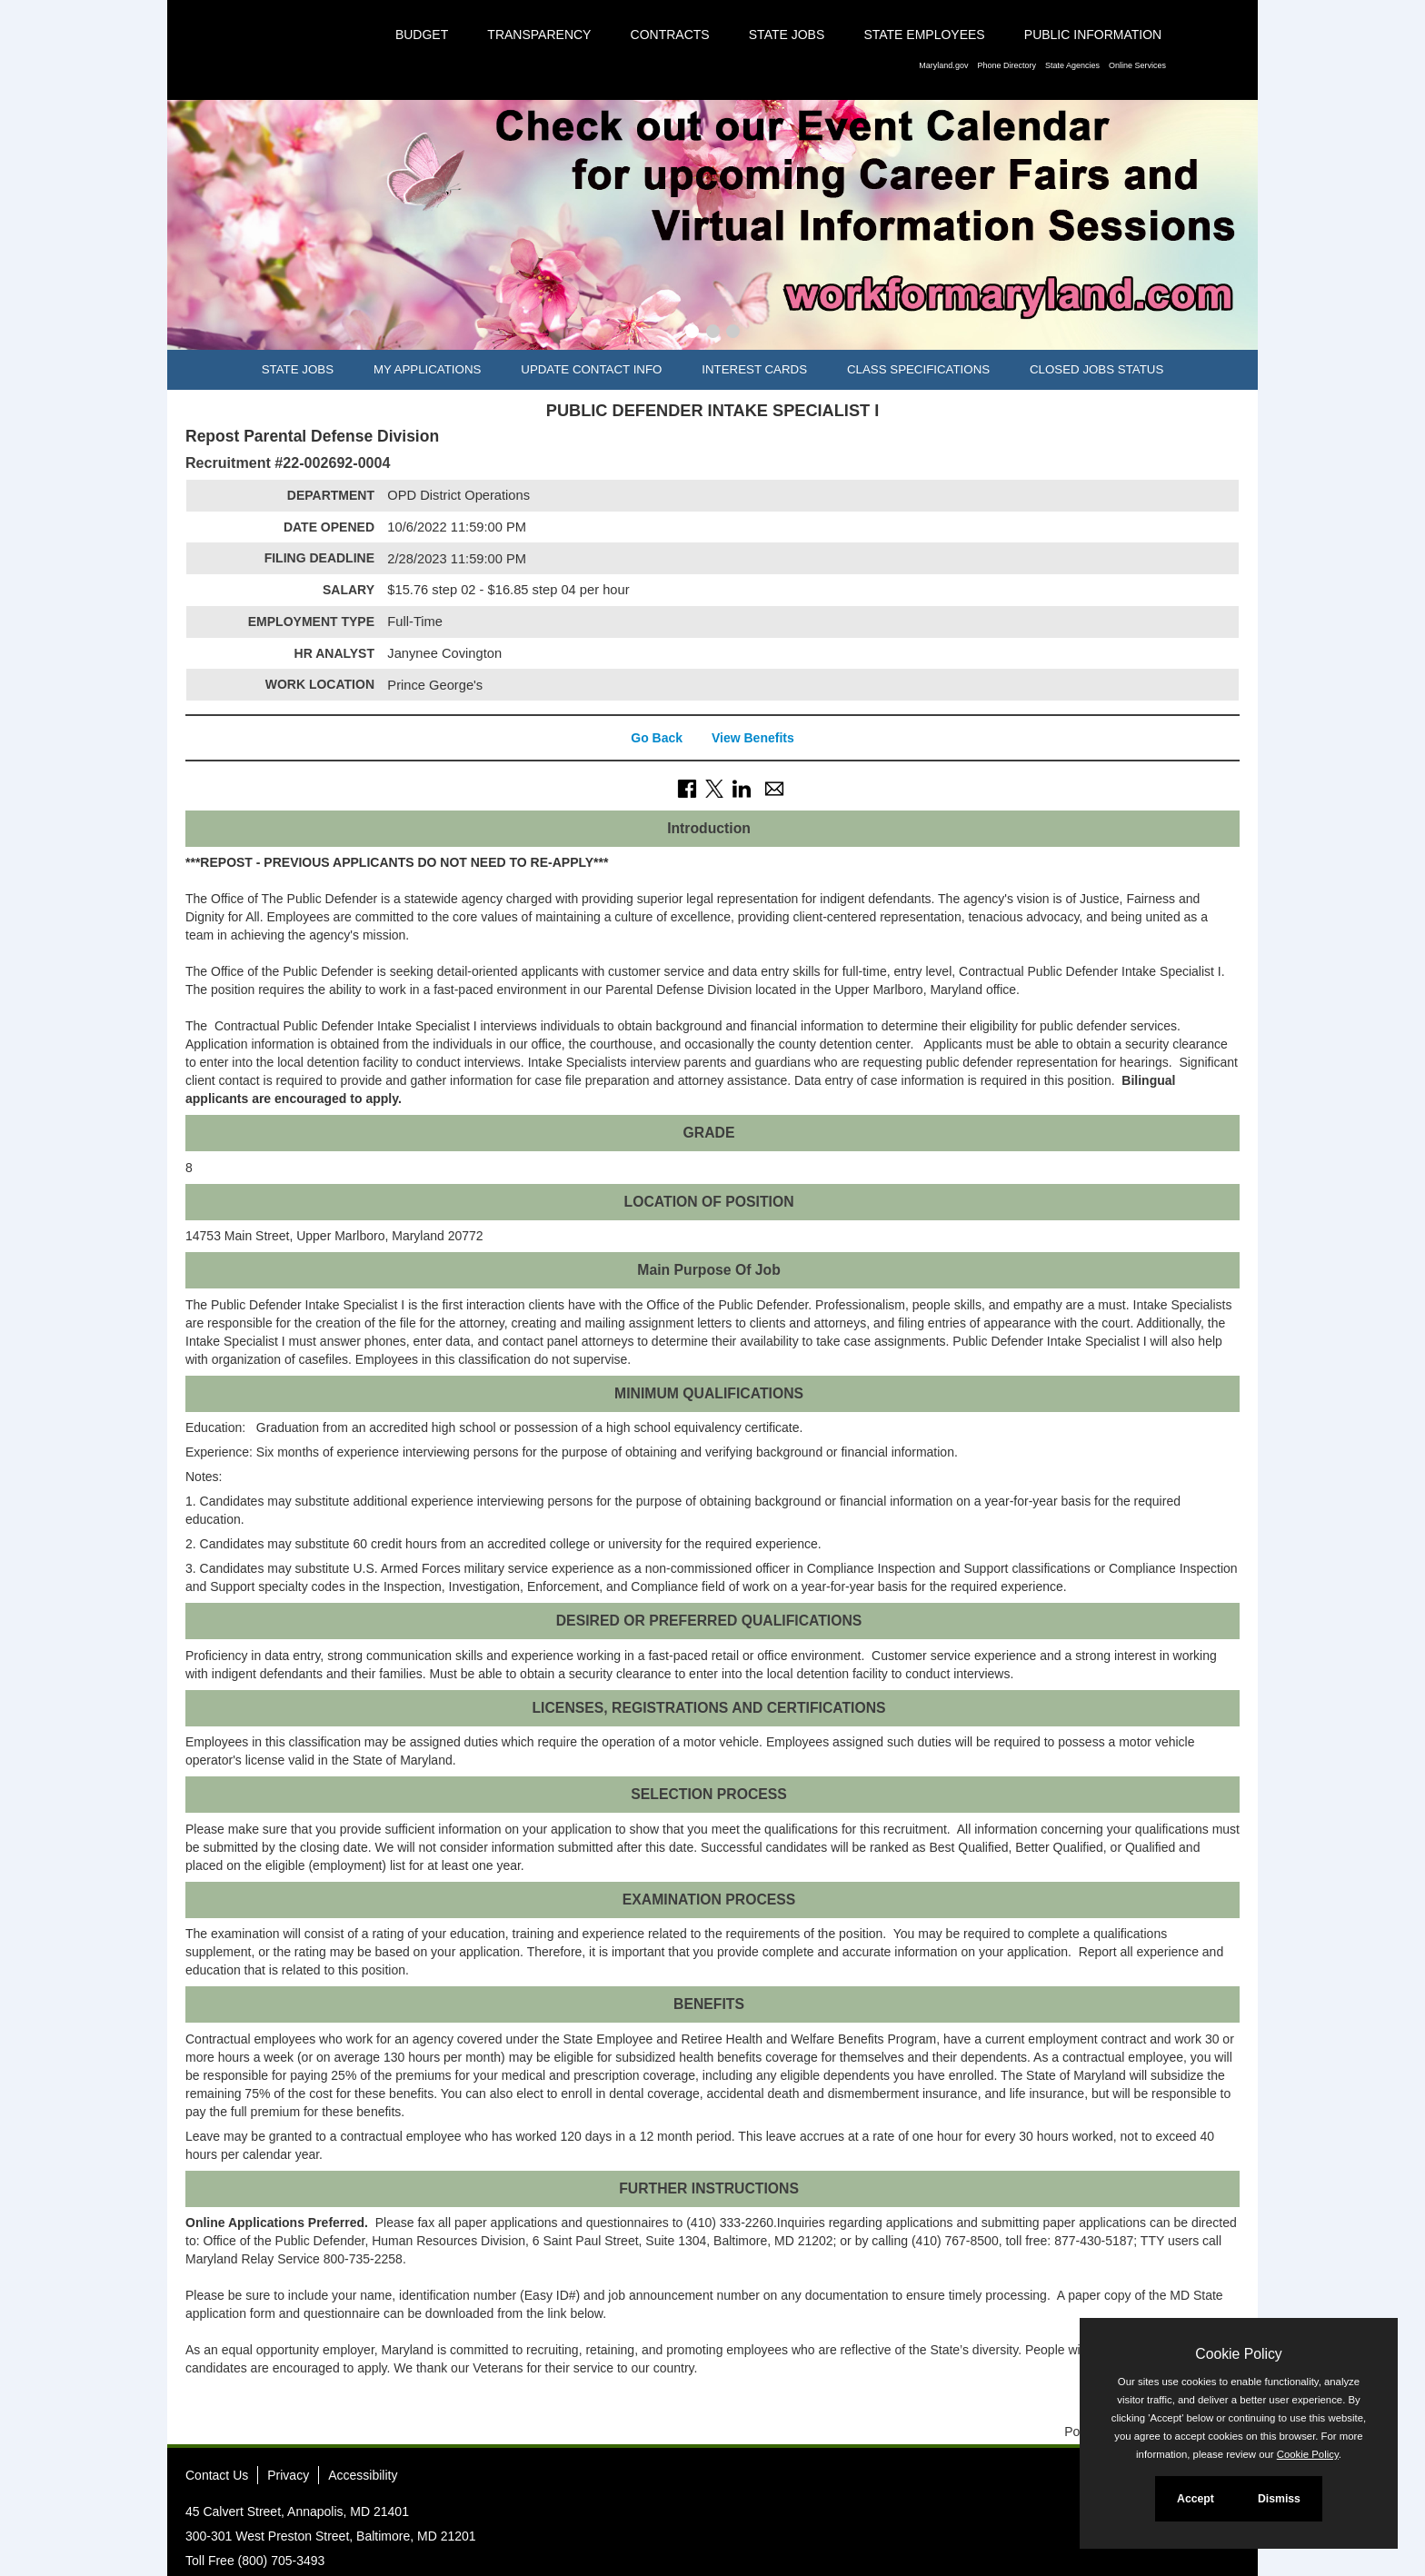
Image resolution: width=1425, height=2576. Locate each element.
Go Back (657, 738)
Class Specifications (918, 369)
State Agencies (1072, 65)
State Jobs (787, 34)
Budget (421, 34)
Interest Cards (754, 369)
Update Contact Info (591, 369)
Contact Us (216, 2475)
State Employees (923, 34)
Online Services (1137, 65)
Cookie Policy (1238, 2354)
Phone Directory (1006, 65)
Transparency (539, 34)
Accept (1195, 2498)
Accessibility (362, 2475)
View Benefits (753, 738)
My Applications (427, 369)
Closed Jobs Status (1096, 369)
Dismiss (1279, 2498)
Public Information (1092, 34)
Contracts (670, 34)
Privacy (288, 2475)
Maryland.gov (943, 65)
